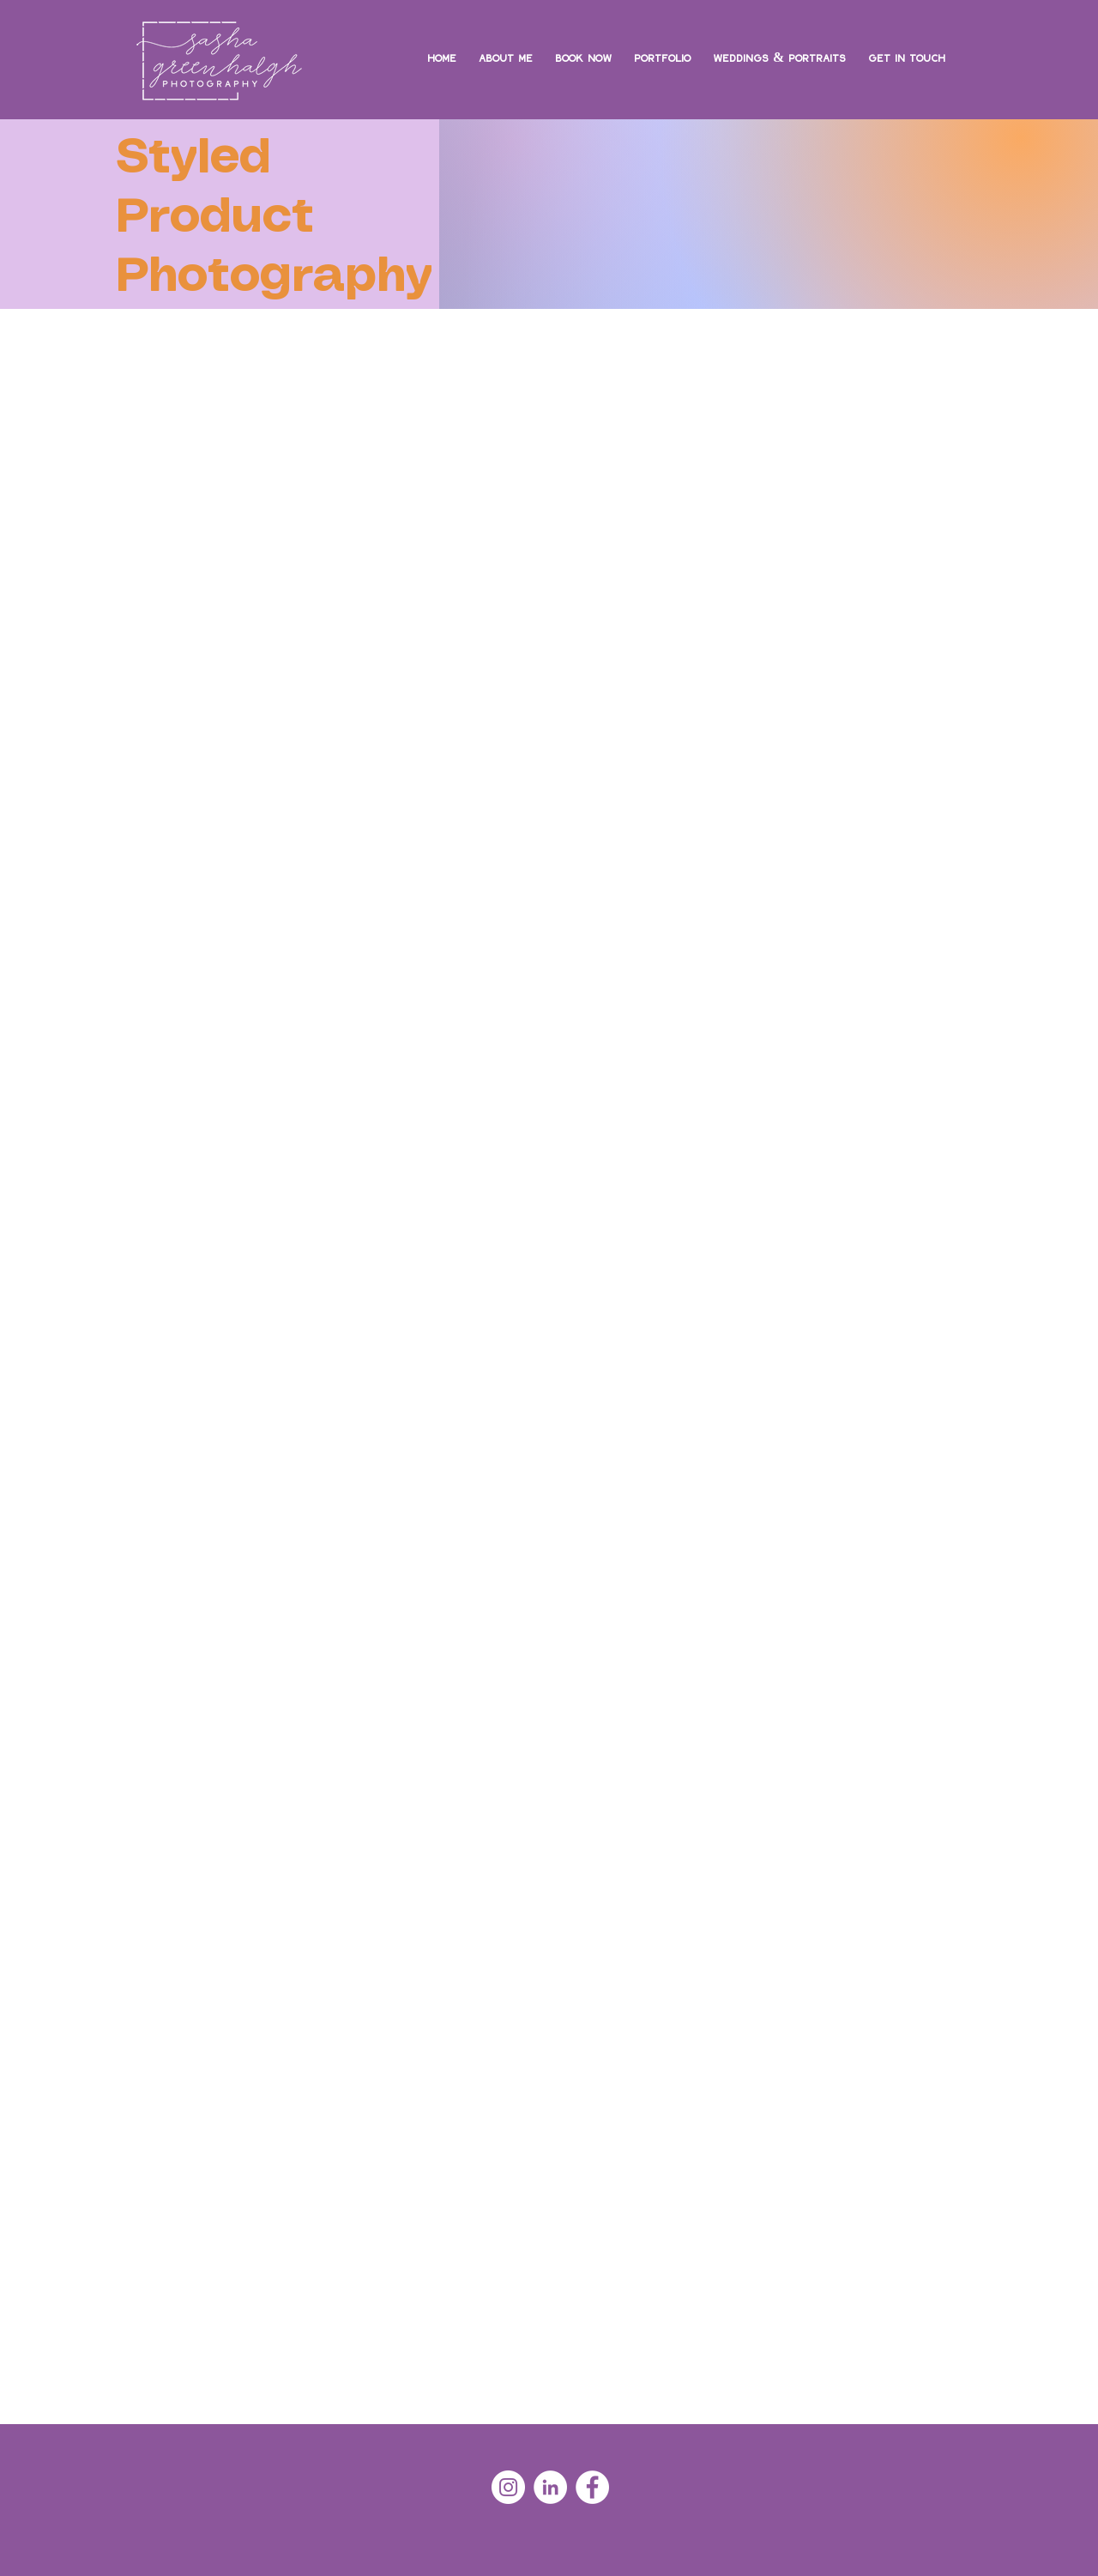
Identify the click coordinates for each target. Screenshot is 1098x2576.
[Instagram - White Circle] (508, 2487)
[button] (662, 48)
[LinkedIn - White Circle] (550, 2487)
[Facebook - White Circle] (592, 2487)
